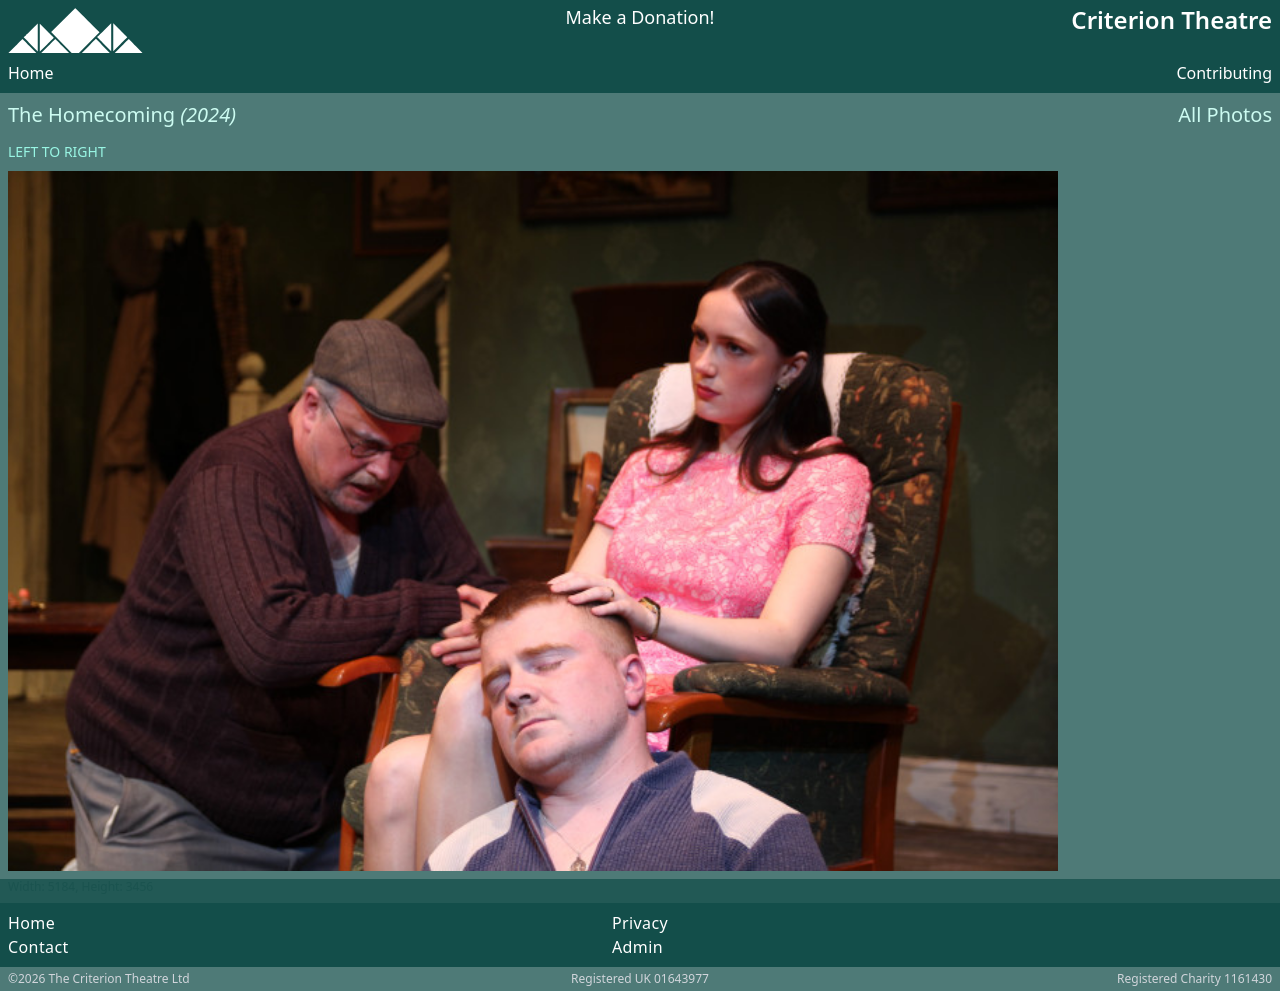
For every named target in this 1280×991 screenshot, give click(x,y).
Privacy (640, 923)
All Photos (1225, 114)
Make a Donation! (640, 18)
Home (31, 73)
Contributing (1224, 73)
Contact (38, 947)
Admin (637, 947)
